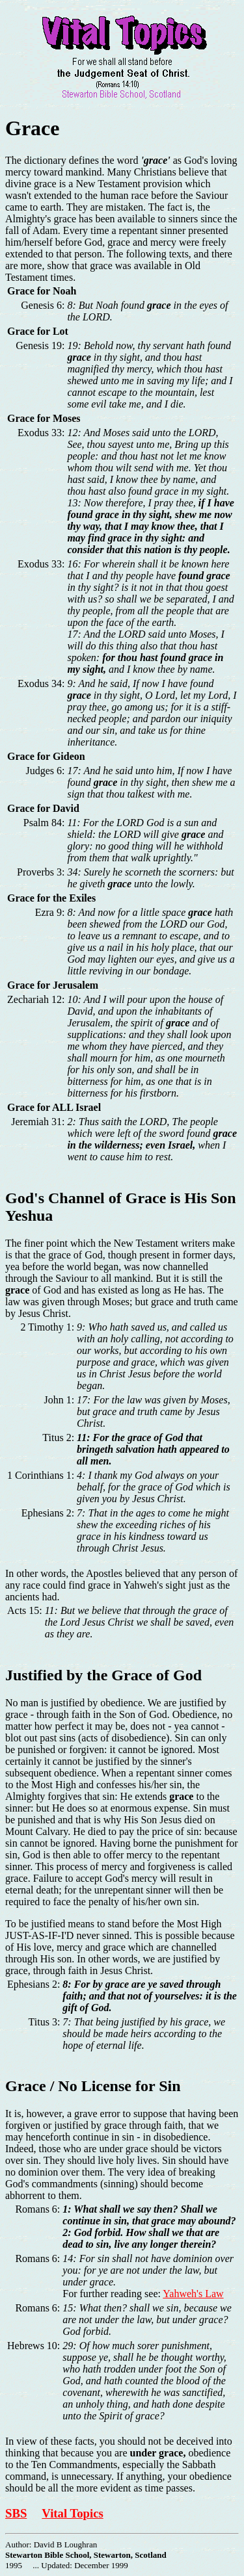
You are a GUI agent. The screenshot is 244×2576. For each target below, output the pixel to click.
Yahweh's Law (193, 2293)
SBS (16, 2513)
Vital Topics (72, 2513)
